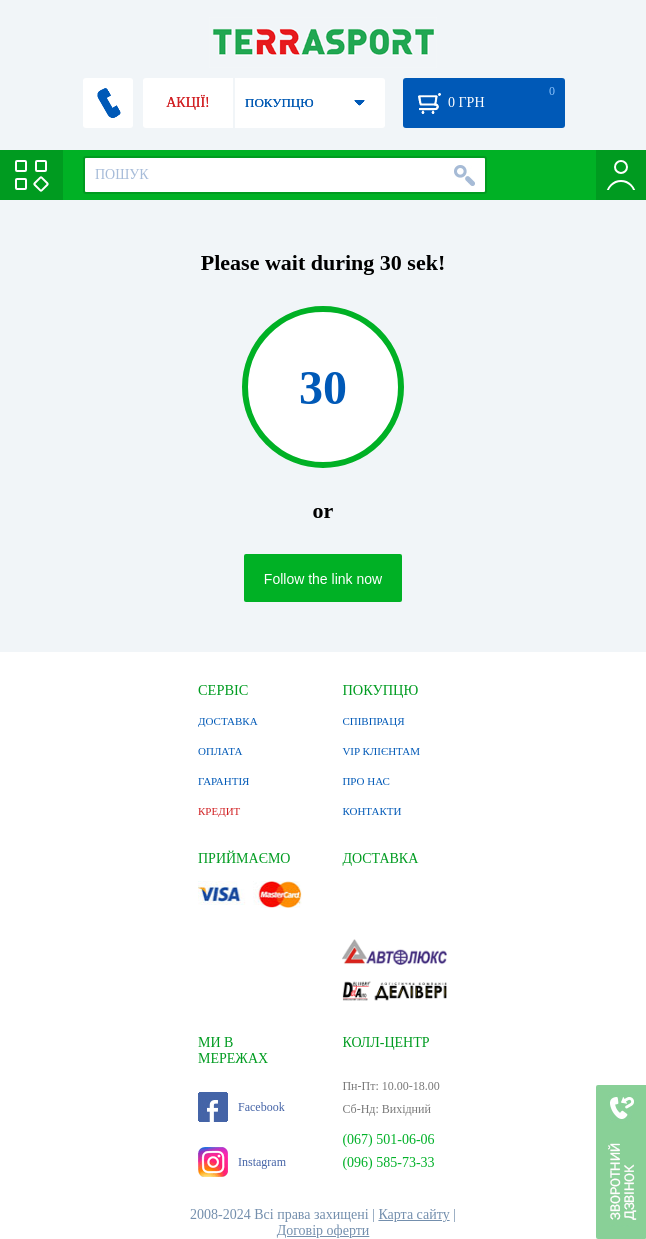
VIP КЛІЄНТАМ (381, 751)
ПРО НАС (366, 781)
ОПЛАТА (220, 751)
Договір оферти (323, 1230)
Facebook (241, 1107)
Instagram (242, 1162)
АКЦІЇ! (188, 102)
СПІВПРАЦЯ (373, 721)
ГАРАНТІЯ (223, 781)
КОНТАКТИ (371, 811)
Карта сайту (413, 1214)
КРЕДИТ (219, 811)
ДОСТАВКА (228, 721)
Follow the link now (323, 579)
